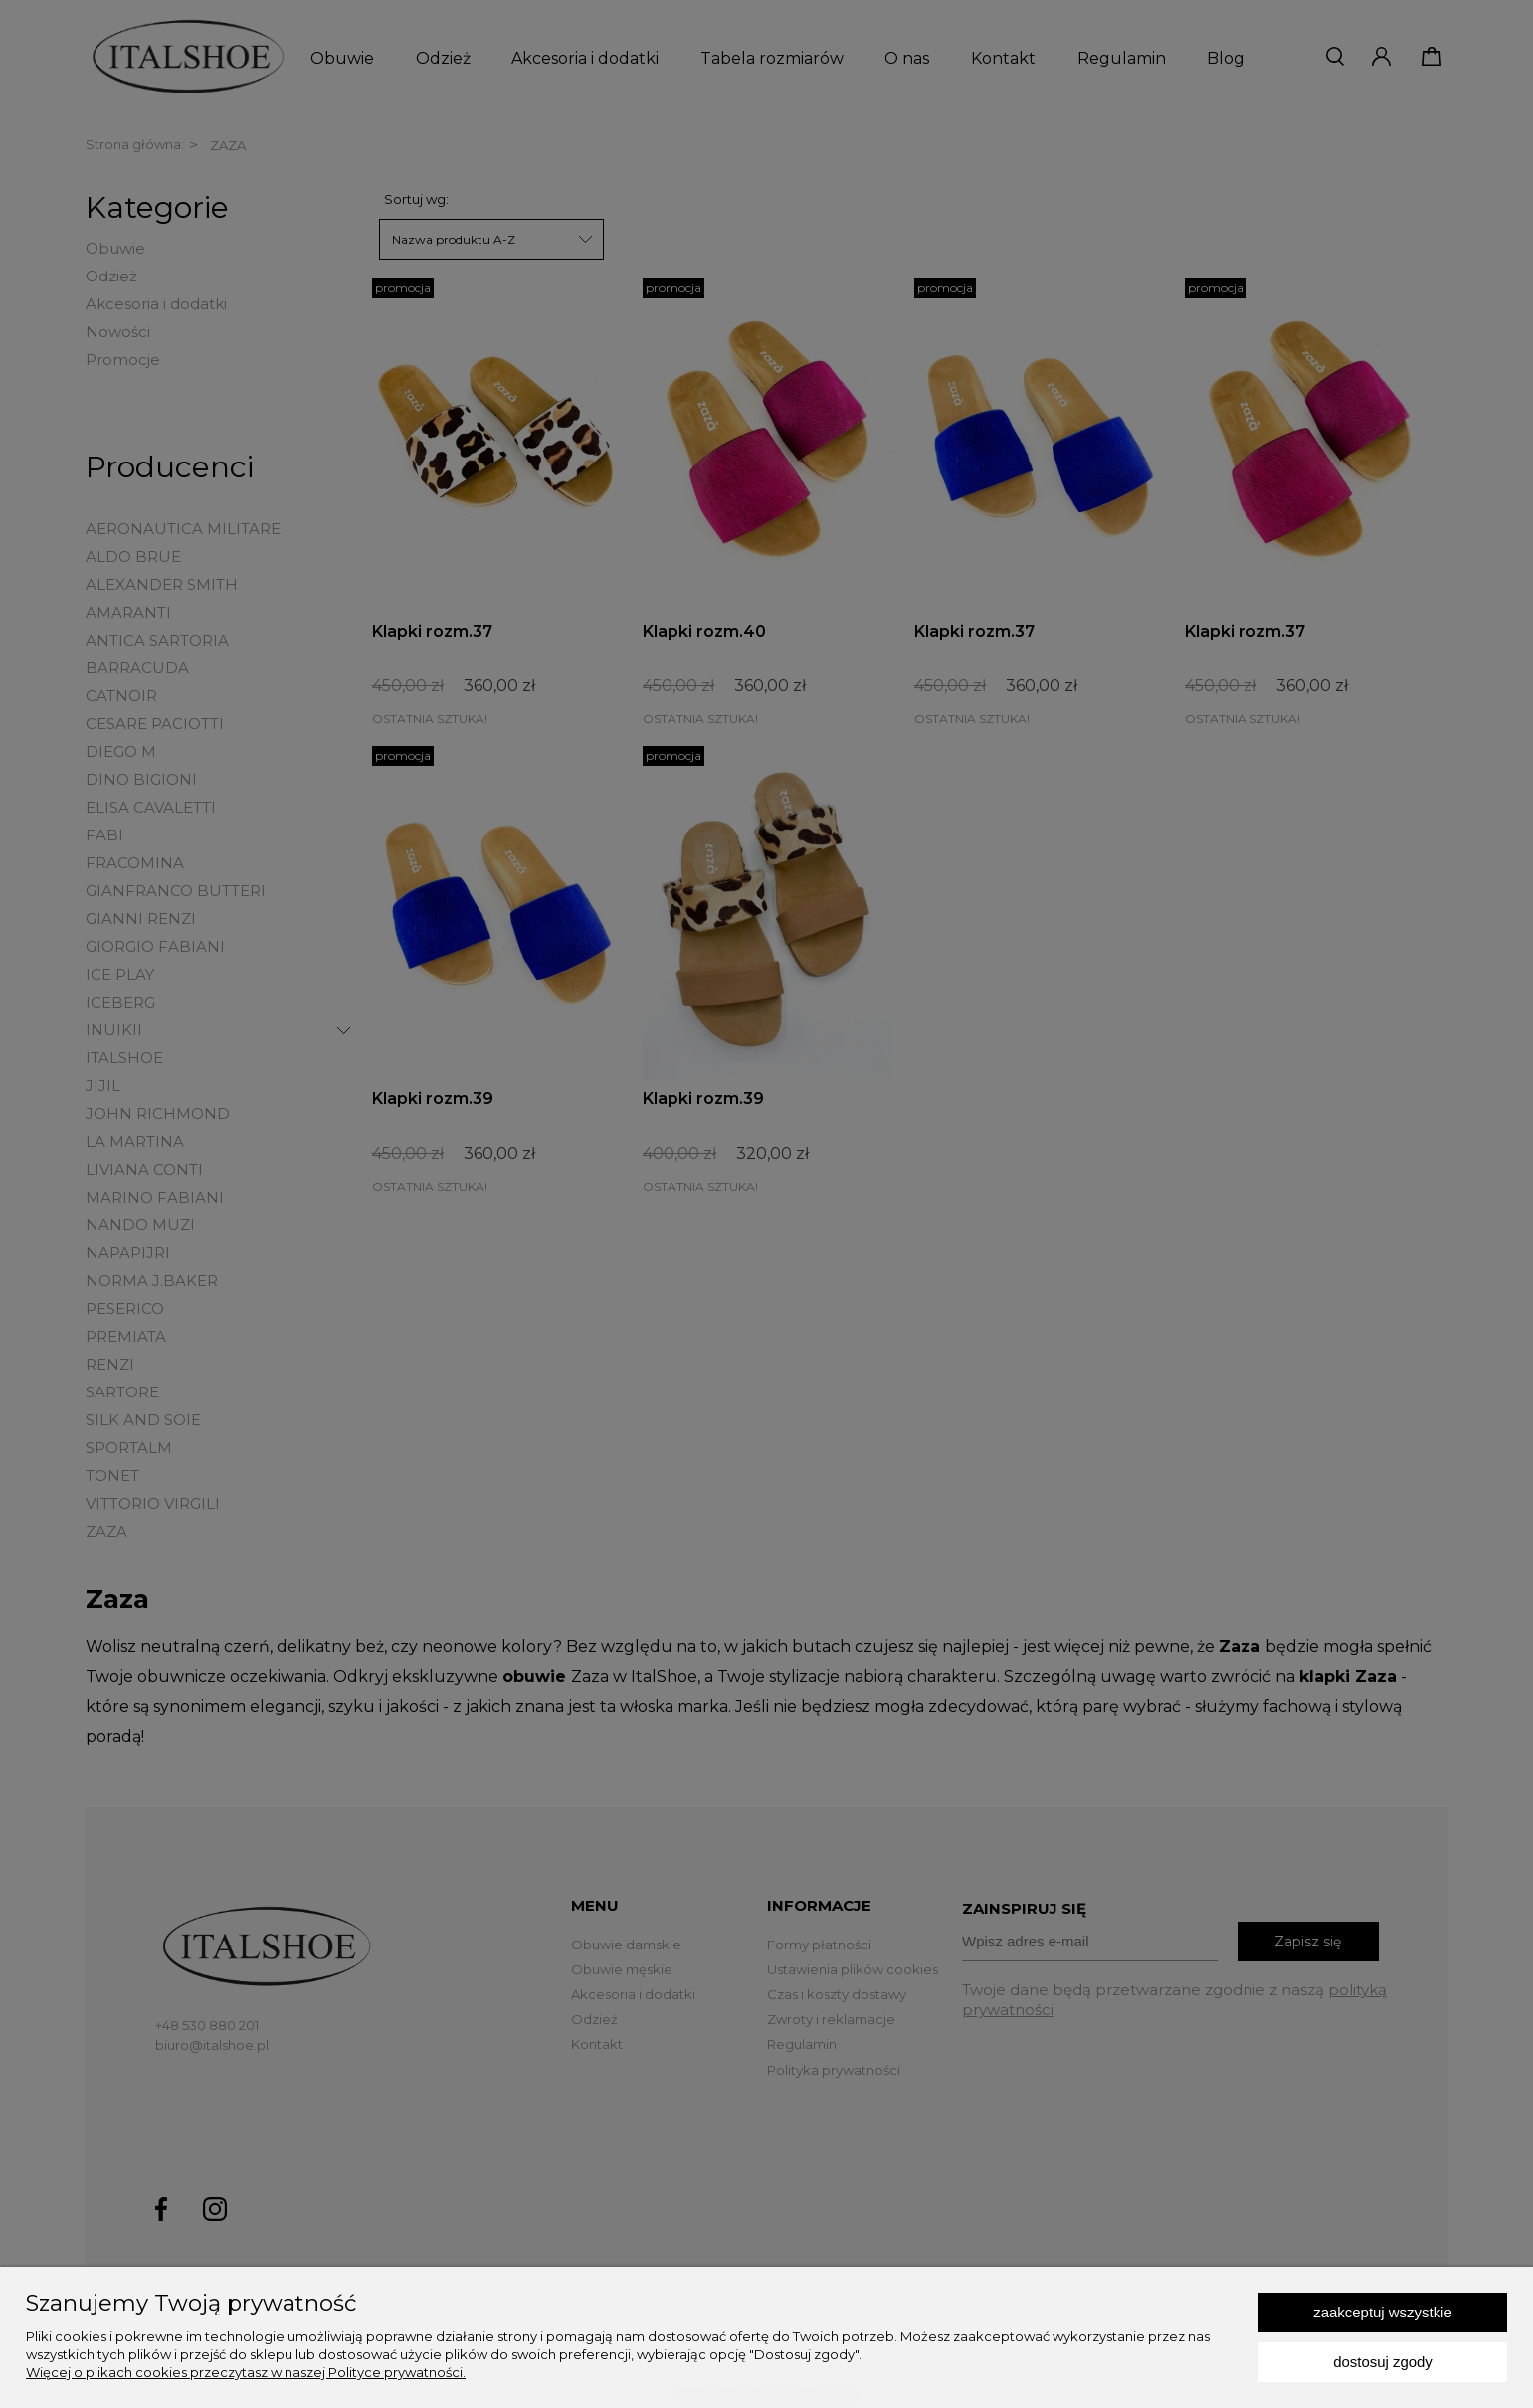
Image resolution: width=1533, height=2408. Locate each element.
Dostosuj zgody (1383, 2361)
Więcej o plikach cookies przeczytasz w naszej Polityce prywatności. (246, 2372)
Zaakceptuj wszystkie (1382, 2312)
